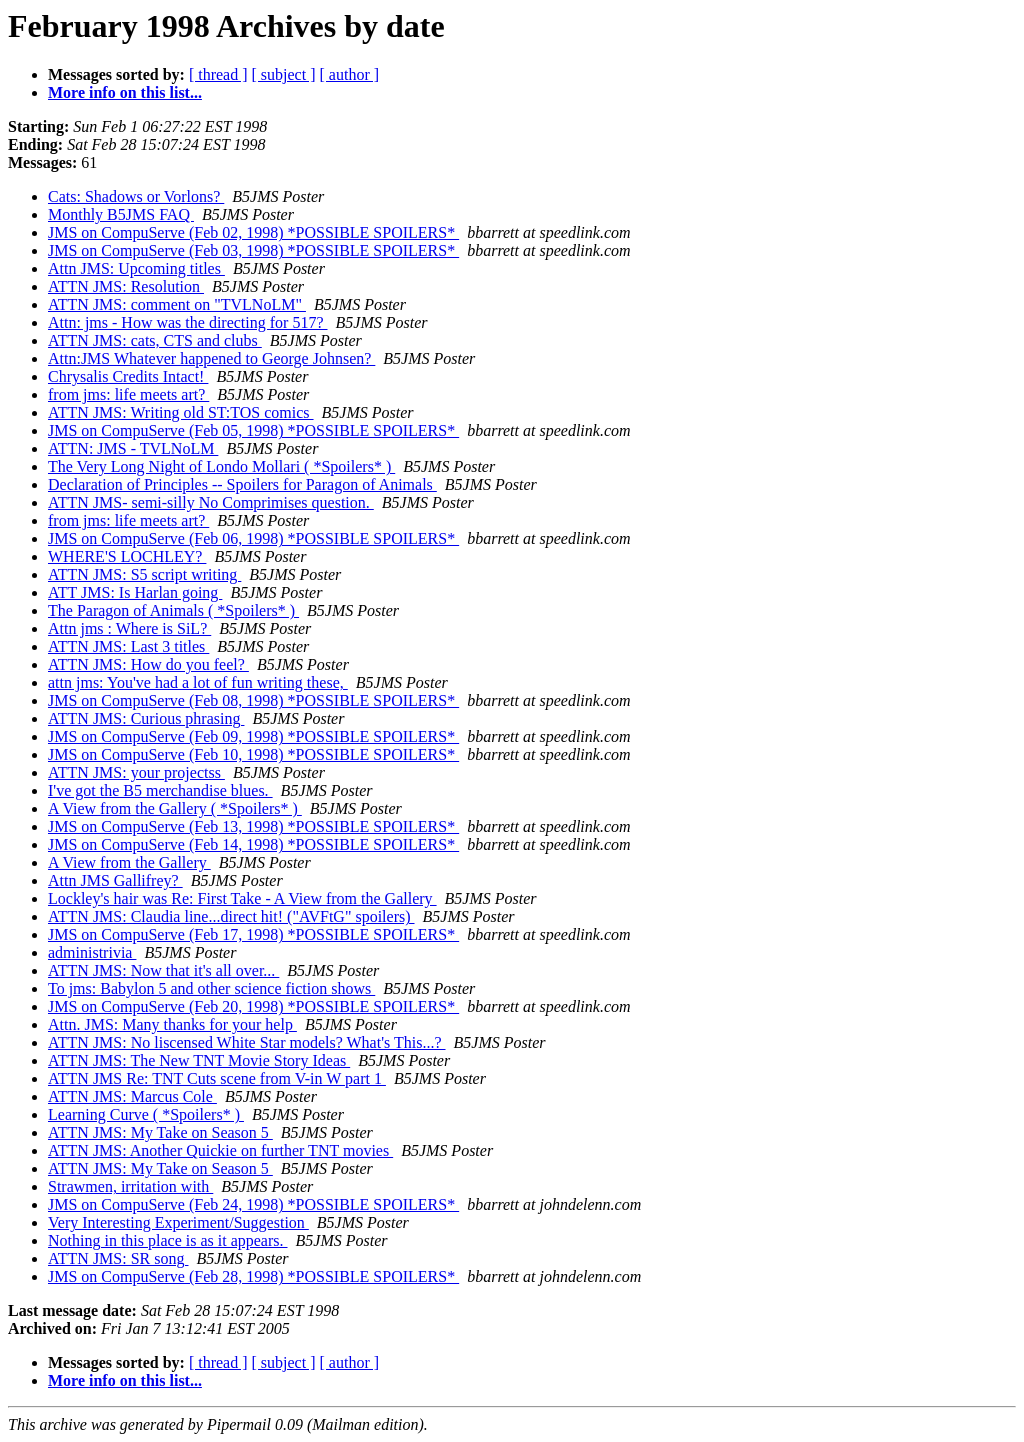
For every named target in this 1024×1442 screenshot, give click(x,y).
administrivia (92, 952)
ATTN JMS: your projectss (136, 772)
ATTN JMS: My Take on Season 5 (160, 1132)
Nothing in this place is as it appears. (168, 1240)
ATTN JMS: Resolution (126, 286)
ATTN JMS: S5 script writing (144, 574)
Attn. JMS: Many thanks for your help (172, 1024)
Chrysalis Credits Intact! (128, 376)
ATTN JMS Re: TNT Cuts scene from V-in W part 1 (217, 1078)
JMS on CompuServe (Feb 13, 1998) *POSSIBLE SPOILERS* (253, 826)
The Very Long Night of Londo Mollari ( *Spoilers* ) (221, 466)
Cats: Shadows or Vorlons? (136, 196)
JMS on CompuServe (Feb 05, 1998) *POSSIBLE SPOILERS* (253, 430)
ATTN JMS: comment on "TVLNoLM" (177, 304)
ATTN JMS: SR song (118, 1258)
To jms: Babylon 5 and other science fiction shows (211, 988)
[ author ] (350, 74)
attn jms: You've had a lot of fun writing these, (198, 682)
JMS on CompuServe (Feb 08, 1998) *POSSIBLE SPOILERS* (253, 700)
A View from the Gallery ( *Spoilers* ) (175, 808)
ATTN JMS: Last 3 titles (128, 646)
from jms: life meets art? (128, 394)
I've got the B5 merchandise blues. (160, 790)
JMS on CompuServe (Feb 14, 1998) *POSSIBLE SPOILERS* (253, 844)
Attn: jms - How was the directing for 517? (188, 322)
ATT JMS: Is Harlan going (135, 592)
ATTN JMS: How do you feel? (148, 664)
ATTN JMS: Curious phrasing (146, 718)
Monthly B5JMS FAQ (121, 214)
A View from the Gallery (129, 862)
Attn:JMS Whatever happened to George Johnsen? (211, 358)
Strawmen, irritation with (130, 1186)
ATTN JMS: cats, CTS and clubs (155, 340)
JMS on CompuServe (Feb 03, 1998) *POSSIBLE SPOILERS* (253, 250)
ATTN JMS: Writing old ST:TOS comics (181, 412)
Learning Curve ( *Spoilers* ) (146, 1114)
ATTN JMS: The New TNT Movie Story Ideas (199, 1060)
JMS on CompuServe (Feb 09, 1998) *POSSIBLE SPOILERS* (253, 736)
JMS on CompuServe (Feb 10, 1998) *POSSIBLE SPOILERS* (253, 754)
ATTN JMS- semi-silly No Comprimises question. (211, 502)
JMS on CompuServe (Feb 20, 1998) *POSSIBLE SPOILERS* (253, 1006)
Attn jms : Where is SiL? (129, 628)
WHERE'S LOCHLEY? (127, 556)
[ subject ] (284, 74)
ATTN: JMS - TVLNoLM (133, 448)
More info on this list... (125, 92)
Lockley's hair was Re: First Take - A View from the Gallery (242, 898)
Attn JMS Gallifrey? (115, 880)
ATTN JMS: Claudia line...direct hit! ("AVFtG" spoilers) (231, 916)
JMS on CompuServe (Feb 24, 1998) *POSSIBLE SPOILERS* (253, 1204)
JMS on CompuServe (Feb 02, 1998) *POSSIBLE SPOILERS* (253, 232)
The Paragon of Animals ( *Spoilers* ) (173, 610)
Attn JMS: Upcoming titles (136, 268)
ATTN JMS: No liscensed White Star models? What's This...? (247, 1042)
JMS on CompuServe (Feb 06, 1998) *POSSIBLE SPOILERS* (253, 538)
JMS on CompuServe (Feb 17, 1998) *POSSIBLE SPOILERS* (253, 934)
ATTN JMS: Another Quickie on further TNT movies (220, 1150)
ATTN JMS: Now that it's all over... (163, 970)
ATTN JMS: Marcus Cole (132, 1096)
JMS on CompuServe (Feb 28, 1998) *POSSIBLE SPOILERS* (253, 1276)
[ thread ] (218, 74)
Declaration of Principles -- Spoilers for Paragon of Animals (242, 484)
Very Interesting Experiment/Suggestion (178, 1222)
